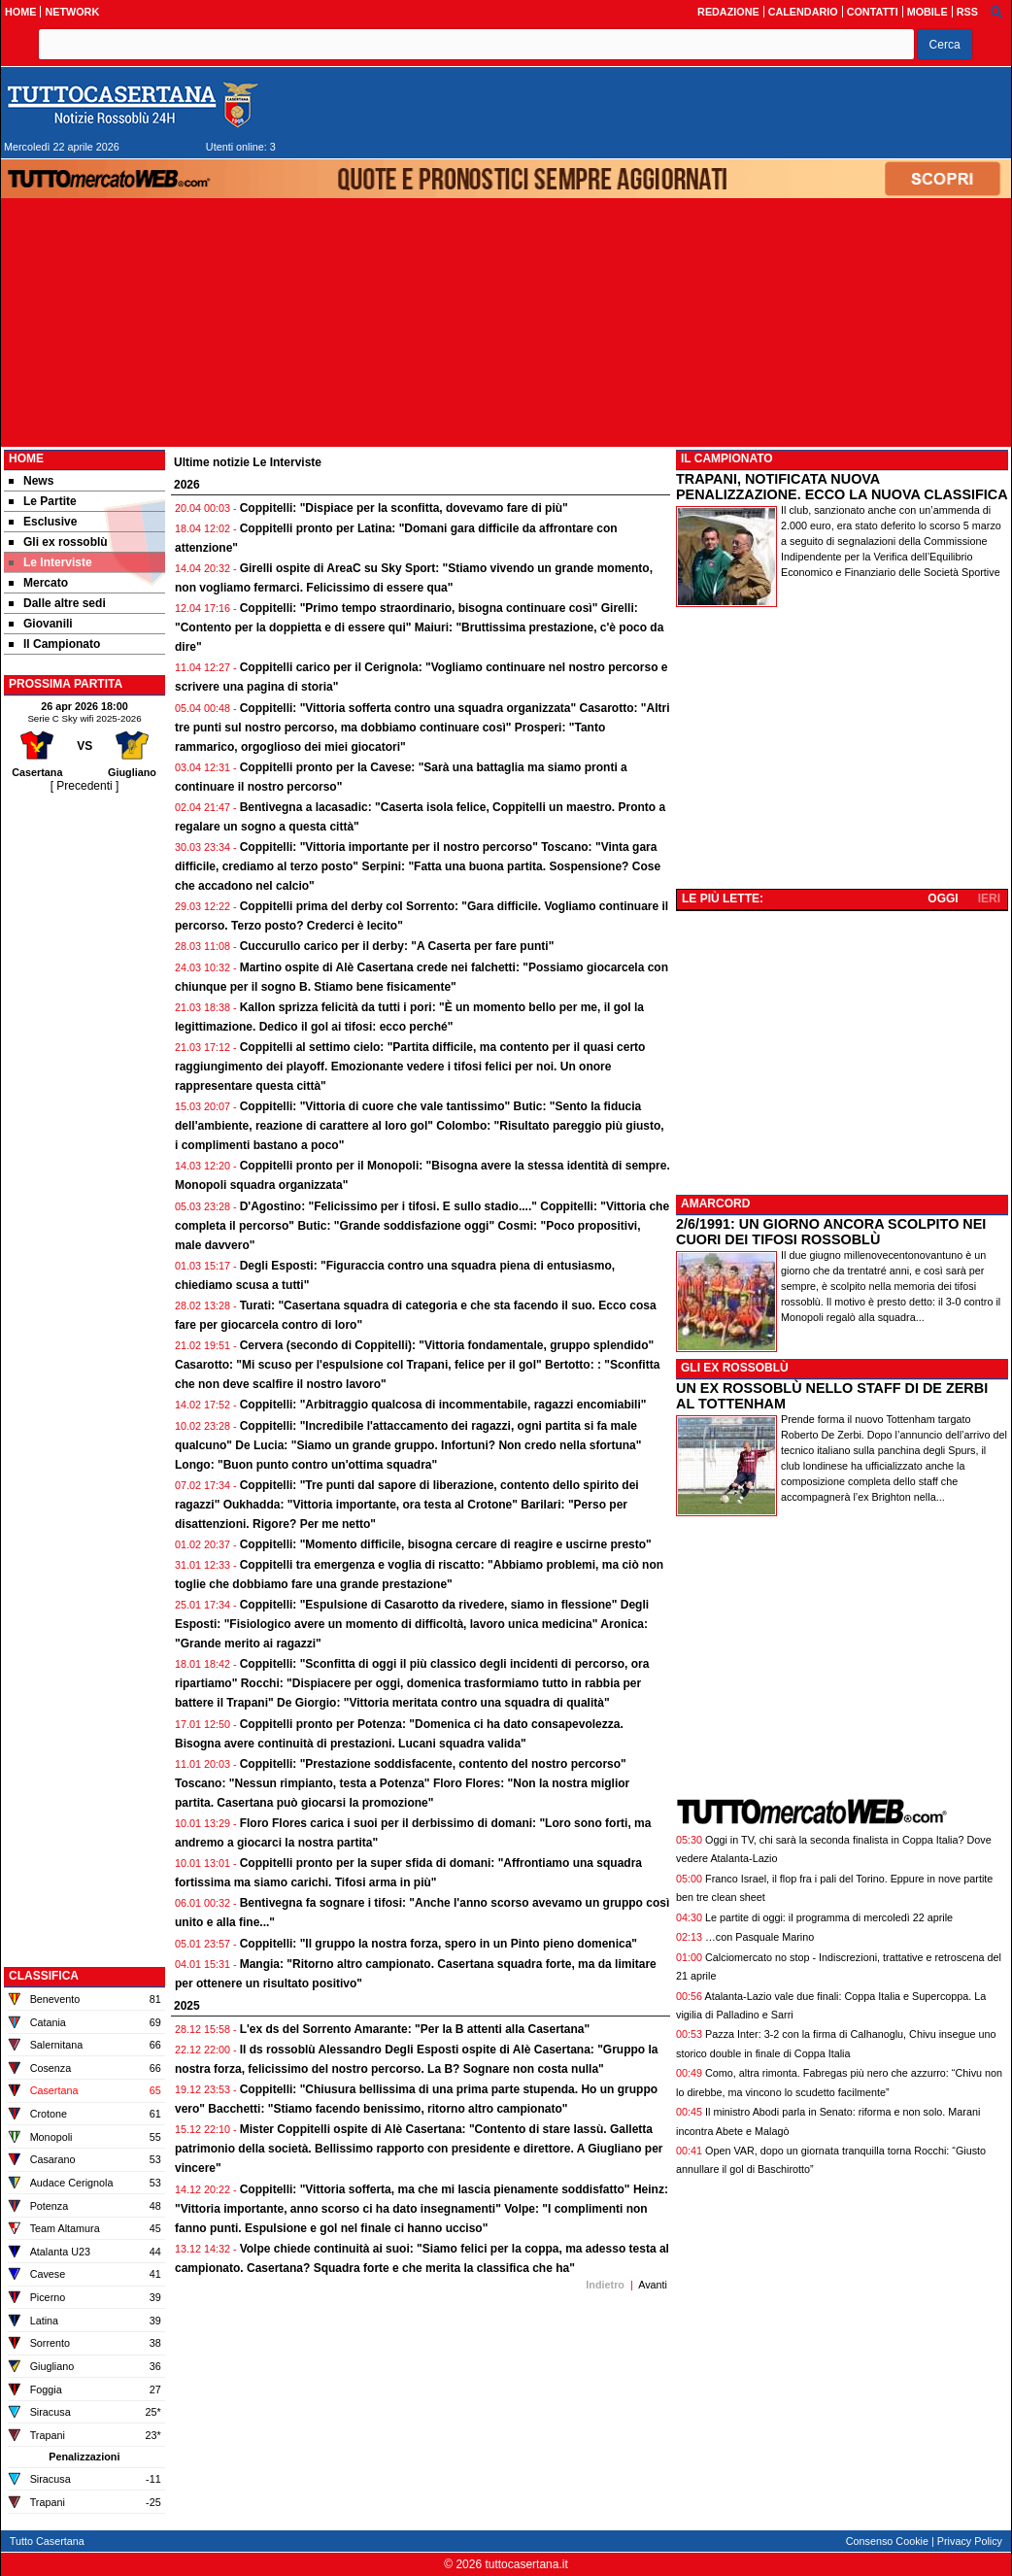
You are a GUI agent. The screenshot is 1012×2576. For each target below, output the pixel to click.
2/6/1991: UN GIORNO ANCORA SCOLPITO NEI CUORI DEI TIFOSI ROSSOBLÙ (831, 1231)
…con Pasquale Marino (759, 1937)
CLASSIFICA (44, 1976)
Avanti (652, 2284)
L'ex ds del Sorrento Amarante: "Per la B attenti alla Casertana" (415, 2029)
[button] (945, 44)
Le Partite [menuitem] (43, 501)
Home (26, 458)
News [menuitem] (31, 481)
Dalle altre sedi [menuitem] (57, 603)
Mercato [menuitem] (38, 583)
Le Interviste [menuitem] (50, 562)
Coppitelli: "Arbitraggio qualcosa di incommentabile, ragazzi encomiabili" (443, 1404)
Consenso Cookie (887, 2541)
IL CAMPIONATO (727, 458)
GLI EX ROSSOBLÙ (735, 1367)
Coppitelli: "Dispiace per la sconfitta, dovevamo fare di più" (404, 508)
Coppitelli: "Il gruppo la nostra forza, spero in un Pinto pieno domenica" (438, 1943)
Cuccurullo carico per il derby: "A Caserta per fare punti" (397, 946)
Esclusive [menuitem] (43, 521)
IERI (989, 898)
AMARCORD (715, 1203)
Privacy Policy (969, 2541)
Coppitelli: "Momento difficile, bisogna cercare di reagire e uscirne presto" (446, 1544)
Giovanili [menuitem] (41, 623)
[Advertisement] (84, 1087)
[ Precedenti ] (85, 786)
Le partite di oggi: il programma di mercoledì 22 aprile (829, 1917)
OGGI (943, 898)
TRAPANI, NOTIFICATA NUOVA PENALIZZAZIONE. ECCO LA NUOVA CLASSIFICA (842, 486)
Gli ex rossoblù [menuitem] (58, 542)
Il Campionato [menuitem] (54, 644)
